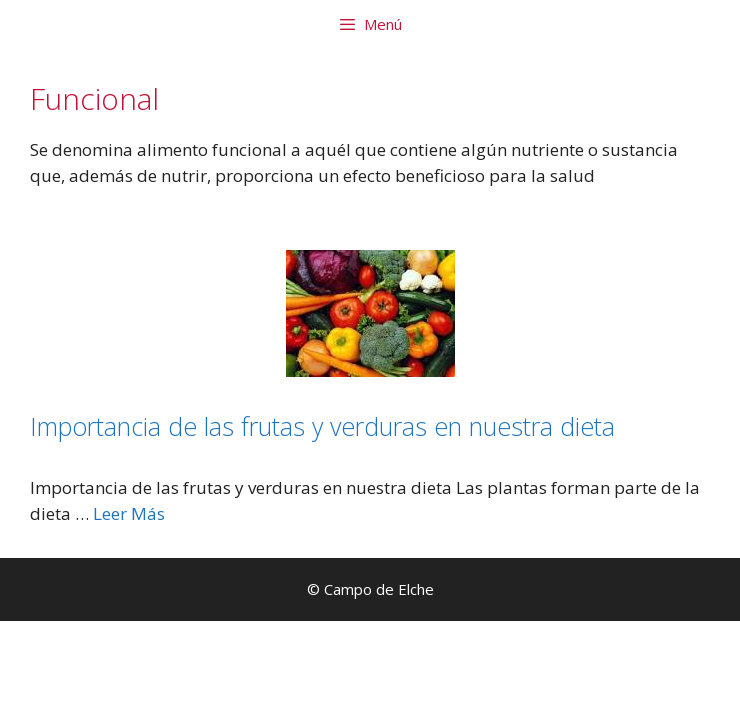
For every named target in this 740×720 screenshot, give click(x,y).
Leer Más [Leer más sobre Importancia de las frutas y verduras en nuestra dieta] (129, 513)
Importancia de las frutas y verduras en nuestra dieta (322, 426)
